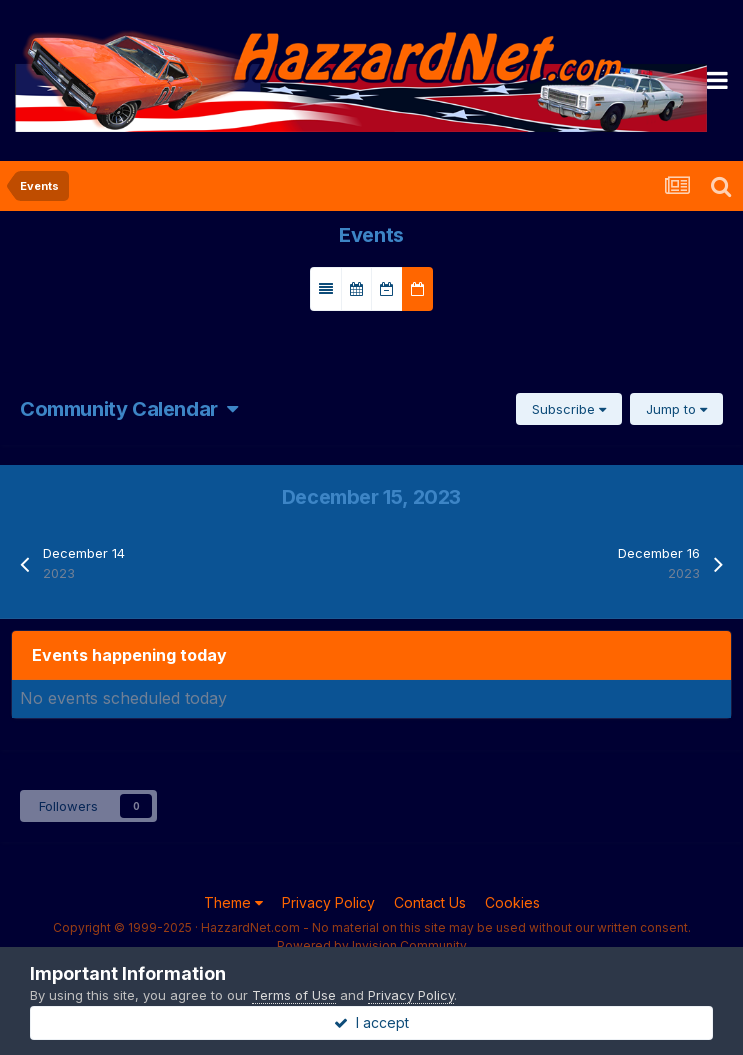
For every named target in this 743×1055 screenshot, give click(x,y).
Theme (233, 902)
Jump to (676, 409)
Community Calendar (129, 409)
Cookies (512, 902)
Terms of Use (294, 995)
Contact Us (430, 902)
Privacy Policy (328, 902)
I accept (371, 1022)
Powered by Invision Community (372, 945)
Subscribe (569, 409)
